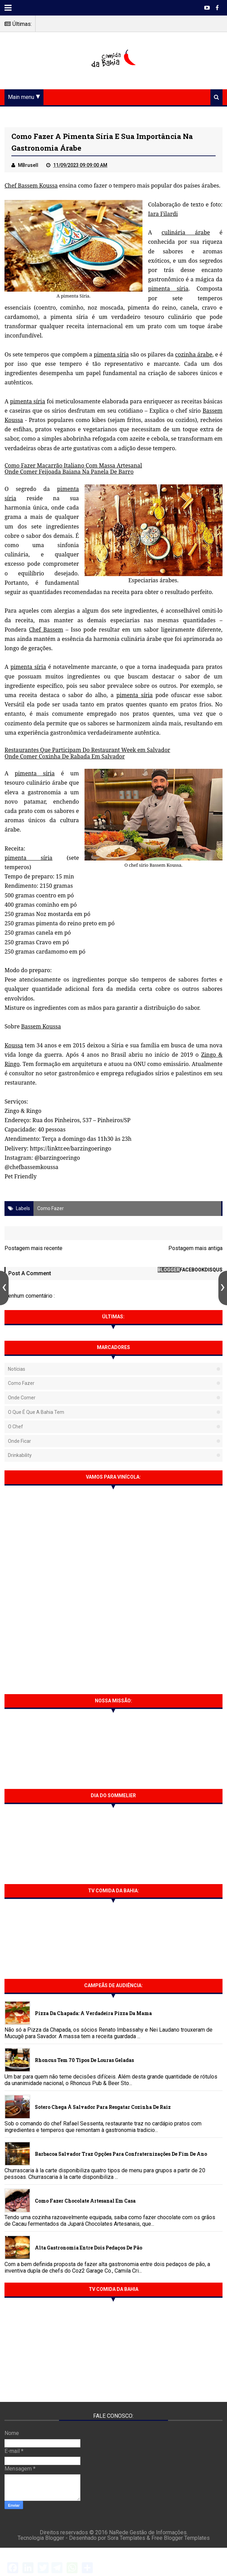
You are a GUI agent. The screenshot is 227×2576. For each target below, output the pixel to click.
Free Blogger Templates (180, 2538)
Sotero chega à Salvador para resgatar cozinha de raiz (103, 2107)
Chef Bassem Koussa (31, 185)
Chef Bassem (46, 629)
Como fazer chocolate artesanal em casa (85, 2200)
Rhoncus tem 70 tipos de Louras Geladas (84, 2060)
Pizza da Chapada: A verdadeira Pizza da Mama (93, 2013)
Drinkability (20, 1455)
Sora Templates (126, 2538)
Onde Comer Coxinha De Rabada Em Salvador (64, 756)
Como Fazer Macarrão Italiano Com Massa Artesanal (73, 465)
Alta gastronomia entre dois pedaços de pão (88, 2247)
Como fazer (50, 1208)
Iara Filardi (163, 214)
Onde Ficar (19, 1441)
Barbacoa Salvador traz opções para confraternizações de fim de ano (121, 2154)
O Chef (15, 1426)
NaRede (119, 2532)
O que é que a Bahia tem (36, 1412)
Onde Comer (22, 1397)
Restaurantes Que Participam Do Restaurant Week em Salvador (87, 750)
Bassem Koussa (41, 1026)
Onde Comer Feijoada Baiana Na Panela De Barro (69, 471)
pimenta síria (168, 288)
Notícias (16, 1369)
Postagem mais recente (33, 1248)
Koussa (13, 1045)
